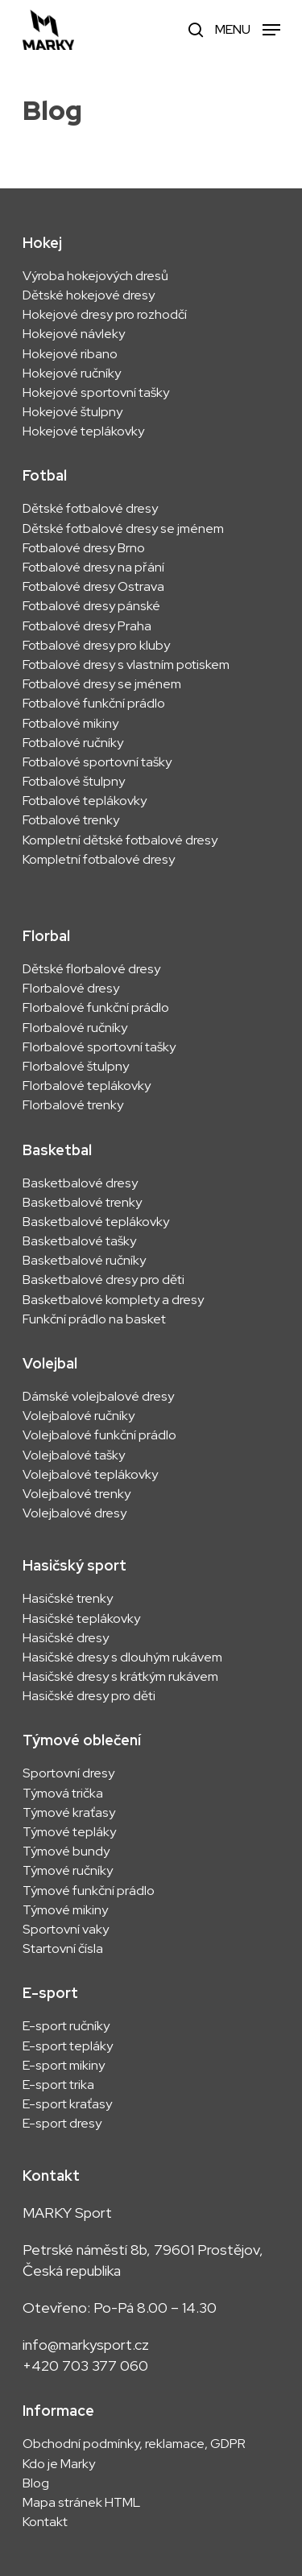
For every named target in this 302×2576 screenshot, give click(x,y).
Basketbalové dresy (80, 1183)
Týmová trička (63, 1793)
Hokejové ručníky (72, 373)
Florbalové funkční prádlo (96, 1007)
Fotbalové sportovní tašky (97, 762)
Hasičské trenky (68, 1598)
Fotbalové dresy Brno (84, 548)
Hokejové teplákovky (83, 431)
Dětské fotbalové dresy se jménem (123, 528)
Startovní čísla (63, 1948)
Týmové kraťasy (69, 1812)
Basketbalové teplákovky (96, 1222)
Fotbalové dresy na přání (93, 567)
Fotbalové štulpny (74, 781)
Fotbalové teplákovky (85, 801)
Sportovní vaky (66, 1929)
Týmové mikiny (65, 1910)
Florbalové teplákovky (87, 1086)
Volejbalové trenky (76, 1494)
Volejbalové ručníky (78, 1416)
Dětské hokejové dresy (89, 295)
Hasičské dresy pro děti (89, 1696)
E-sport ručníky (66, 2026)
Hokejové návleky (74, 334)
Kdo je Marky (59, 2464)
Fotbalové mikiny (70, 723)
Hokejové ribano (70, 354)
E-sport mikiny (64, 2065)
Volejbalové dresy (74, 1513)
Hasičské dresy (66, 1638)
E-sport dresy (63, 2123)
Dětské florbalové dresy (91, 969)
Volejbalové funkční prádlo (99, 1435)
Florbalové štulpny (76, 1066)
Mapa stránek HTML (81, 2502)
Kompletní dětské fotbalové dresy (120, 840)
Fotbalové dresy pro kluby (96, 645)
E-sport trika (58, 2085)
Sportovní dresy (68, 1773)
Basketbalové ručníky (84, 1260)
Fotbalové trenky (71, 820)
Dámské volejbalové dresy (98, 1396)
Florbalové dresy (71, 988)
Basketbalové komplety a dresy (113, 1300)
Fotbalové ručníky (73, 743)
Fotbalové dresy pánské (91, 606)
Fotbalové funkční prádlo (94, 703)
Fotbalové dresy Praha (87, 626)
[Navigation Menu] (247, 28)
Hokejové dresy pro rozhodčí (105, 314)
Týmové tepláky (69, 1832)
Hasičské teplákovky (81, 1618)
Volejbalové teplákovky (90, 1474)
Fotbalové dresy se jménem (102, 684)
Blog (36, 2483)
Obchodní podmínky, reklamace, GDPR (134, 2444)
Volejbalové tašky (74, 1455)
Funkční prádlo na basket (94, 1319)
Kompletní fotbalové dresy (99, 859)
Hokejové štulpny (72, 412)
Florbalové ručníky (75, 1028)
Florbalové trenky (73, 1105)
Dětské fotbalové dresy (90, 508)
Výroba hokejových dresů (95, 276)
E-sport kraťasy (67, 2104)
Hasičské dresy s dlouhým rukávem (122, 1657)
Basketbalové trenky (82, 1202)
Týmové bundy (66, 1851)
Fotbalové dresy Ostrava (93, 586)
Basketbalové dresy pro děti (103, 1280)
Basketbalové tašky (79, 1241)
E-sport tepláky (68, 2046)
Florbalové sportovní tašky (99, 1047)
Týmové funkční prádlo (89, 1891)
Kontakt (45, 2522)
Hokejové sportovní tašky (96, 392)
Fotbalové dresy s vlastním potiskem (126, 664)
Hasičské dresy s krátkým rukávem (120, 1676)
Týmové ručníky (68, 1870)
